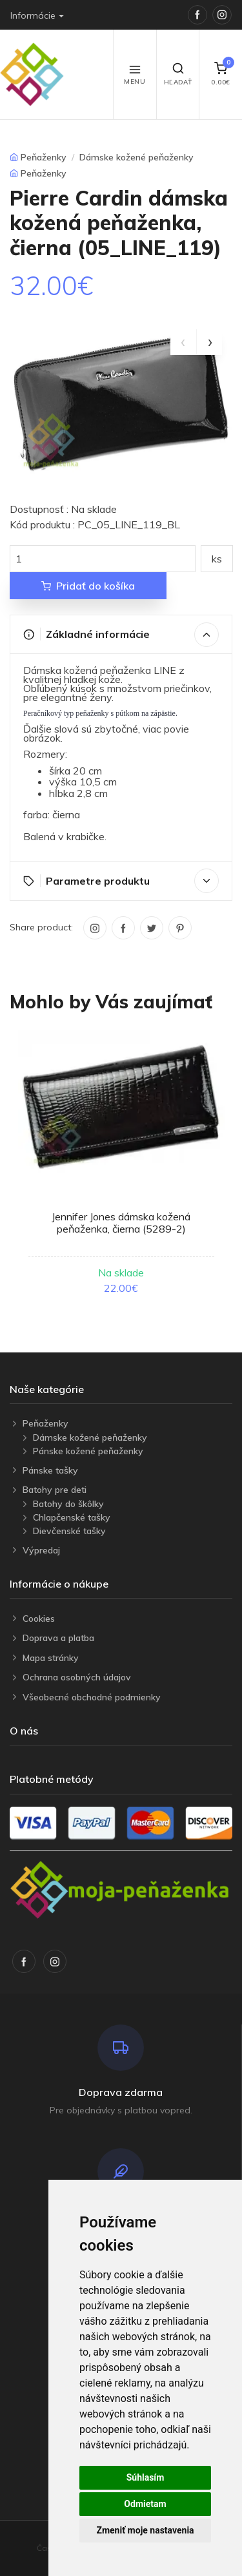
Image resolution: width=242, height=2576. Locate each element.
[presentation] (183, 342)
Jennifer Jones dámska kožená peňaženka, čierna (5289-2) (121, 1222)
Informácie (32, 15)
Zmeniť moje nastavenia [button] (145, 2530)
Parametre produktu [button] (121, 881)
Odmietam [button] (145, 2504)
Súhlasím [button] (145, 2477)
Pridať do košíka (88, 585)
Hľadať (178, 74)
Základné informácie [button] (121, 634)
